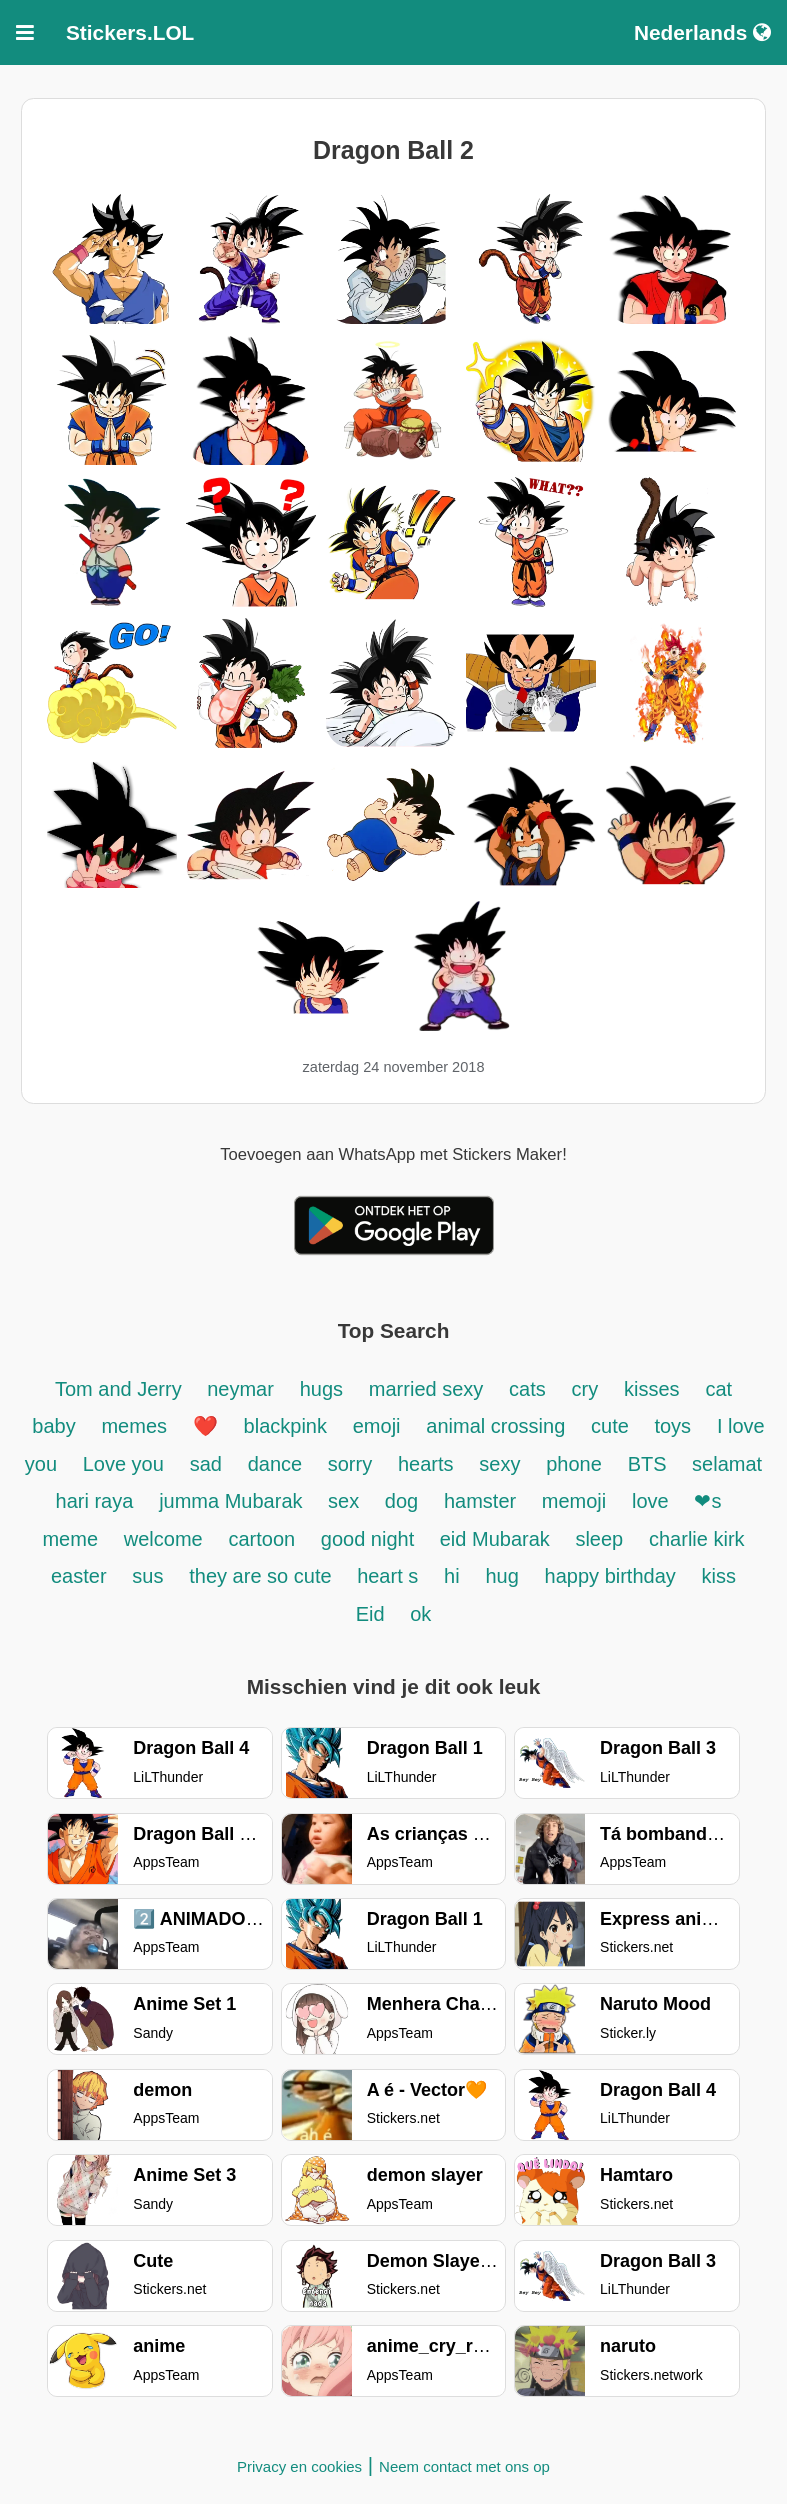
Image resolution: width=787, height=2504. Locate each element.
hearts (426, 1464)
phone (574, 1464)
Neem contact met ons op (464, 2466)
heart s (387, 1576)
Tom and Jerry (121, 1389)
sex (346, 1501)
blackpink (285, 1426)
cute (612, 1426)
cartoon (265, 1539)
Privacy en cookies (299, 2466)
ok (420, 1614)
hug (501, 1576)
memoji (574, 1501)
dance (278, 1464)
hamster (483, 1501)
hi (452, 1576)
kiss (719, 1576)
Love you (123, 1464)
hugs (321, 1389)
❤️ (205, 1426)
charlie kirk (697, 1539)
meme (70, 1539)
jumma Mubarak (233, 1501)
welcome (163, 1539)
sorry (350, 1464)
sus (147, 1576)
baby (53, 1426)
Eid (373, 1614)
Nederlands (702, 32)
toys (672, 1426)
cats (527, 1389)
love (650, 1501)
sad (206, 1464)
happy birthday (610, 1576)
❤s (707, 1501)
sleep (599, 1539)
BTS (650, 1464)
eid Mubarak (498, 1539)
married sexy (426, 1389)
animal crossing (495, 1426)
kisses (652, 1389)
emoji (377, 1426)
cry (585, 1389)
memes (134, 1426)
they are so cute (263, 1576)
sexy (499, 1464)
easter (79, 1576)
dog (401, 1501)
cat (718, 1389)
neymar (240, 1389)
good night (370, 1539)
